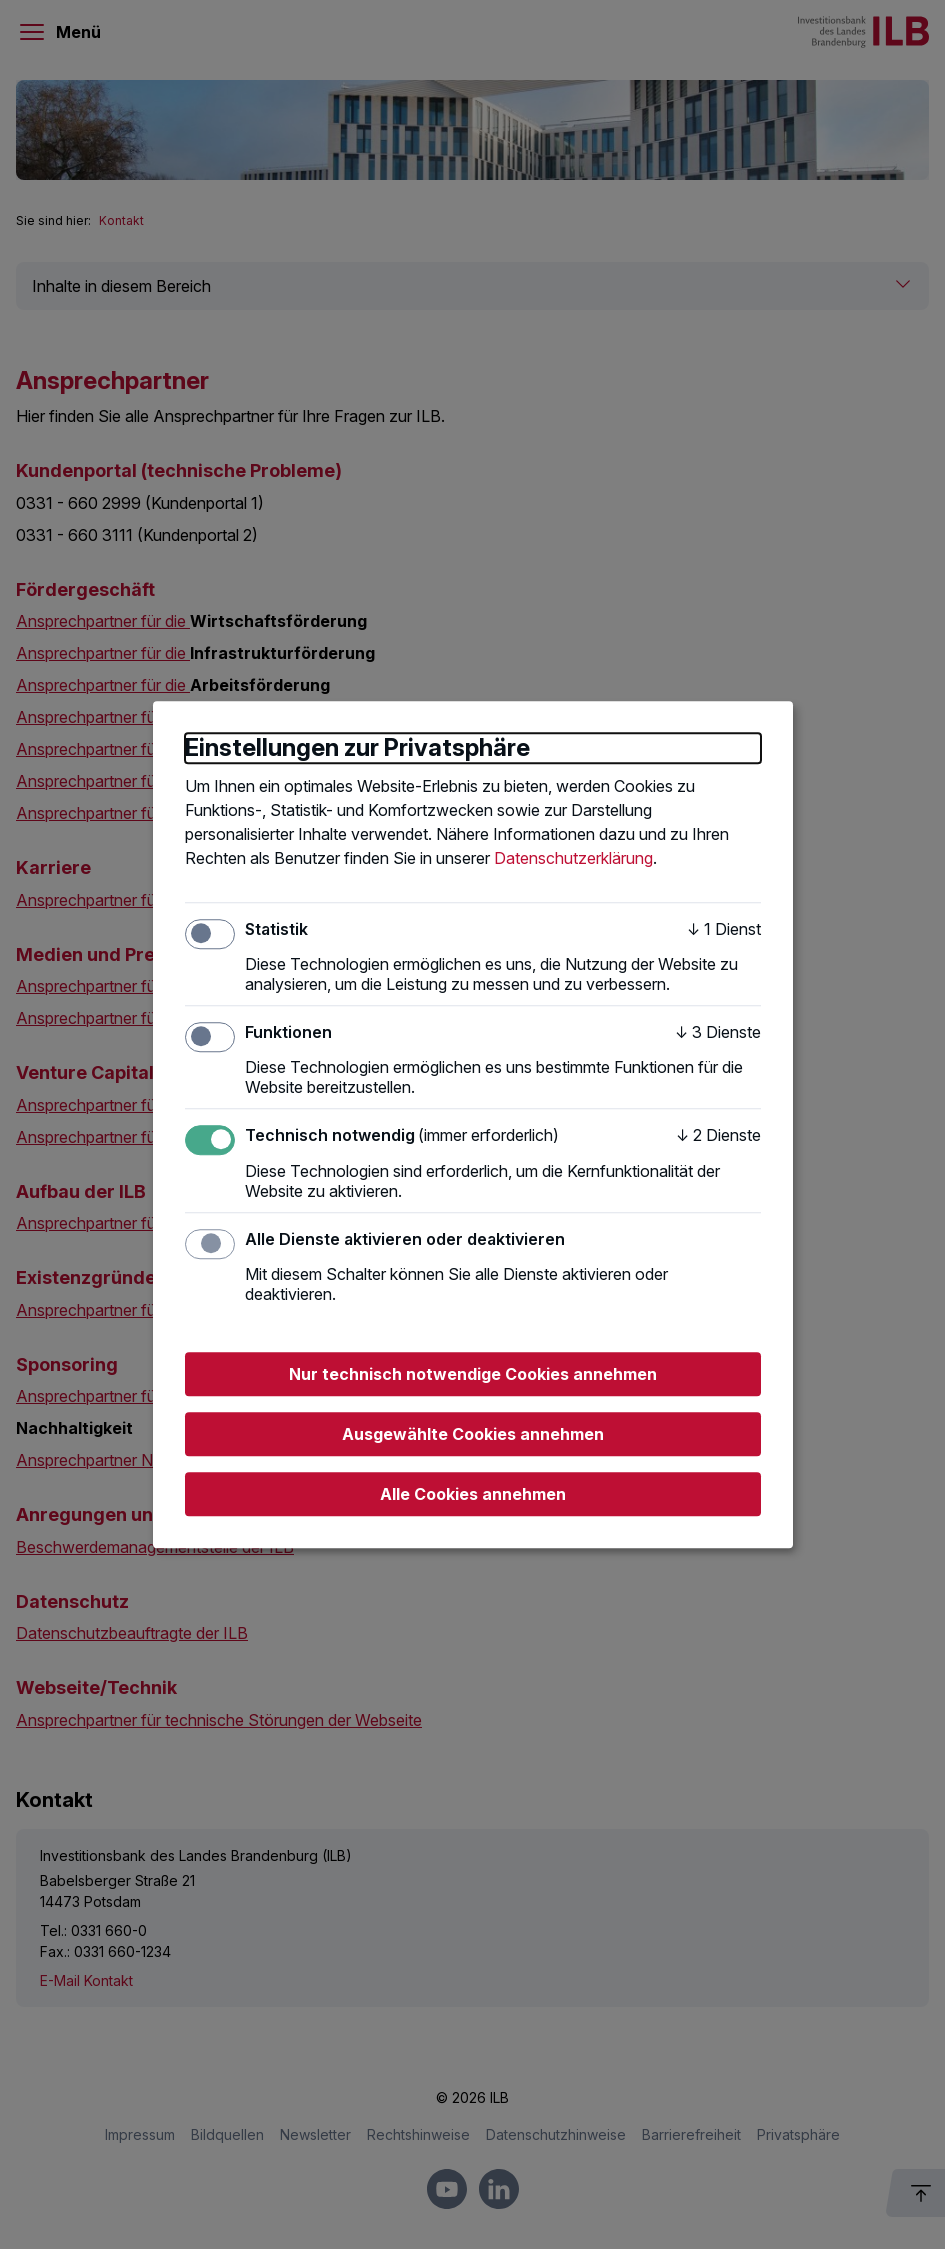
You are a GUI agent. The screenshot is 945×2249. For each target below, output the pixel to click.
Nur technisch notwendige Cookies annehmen (473, 1374)
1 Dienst (724, 929)
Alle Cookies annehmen (473, 1494)
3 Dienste (718, 1032)
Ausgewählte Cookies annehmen (473, 1434)
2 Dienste (718, 1136)
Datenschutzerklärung (573, 858)
